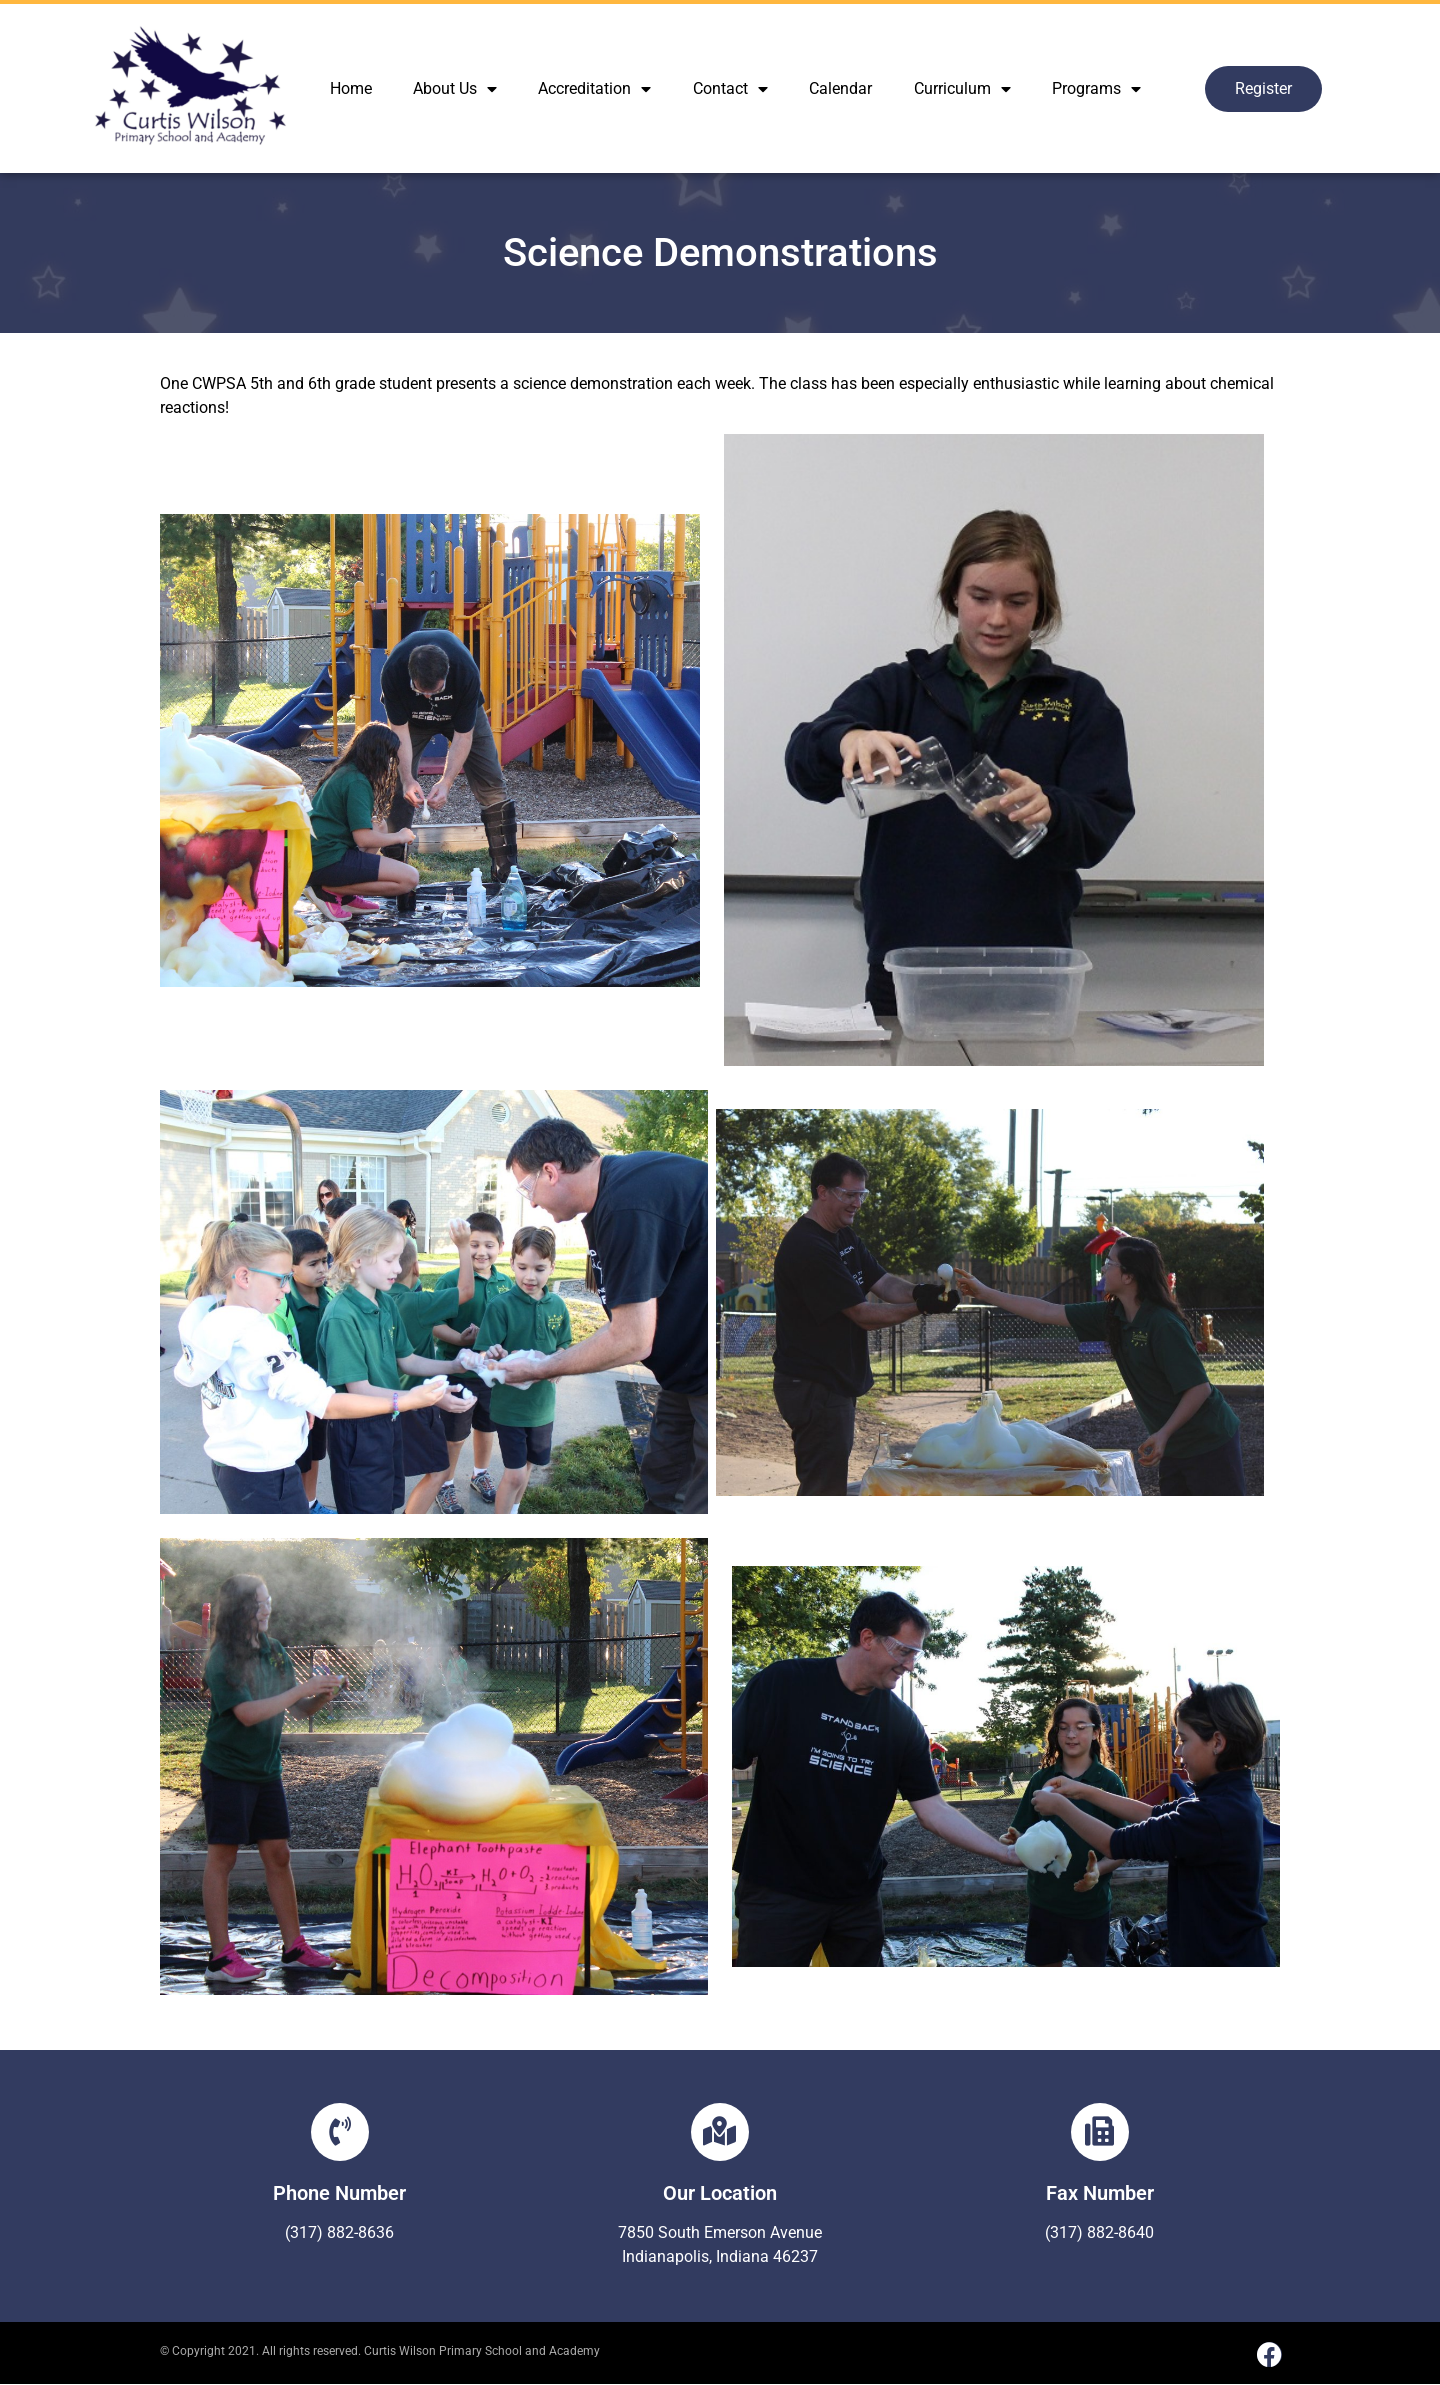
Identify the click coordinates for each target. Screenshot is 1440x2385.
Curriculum (962, 89)
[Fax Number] (1100, 2132)
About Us (455, 89)
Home (351, 88)
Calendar (840, 88)
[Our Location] (720, 2132)
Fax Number (1100, 2193)
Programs (1096, 89)
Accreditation (594, 89)
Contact (730, 89)
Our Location (720, 2193)
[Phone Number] (340, 2132)
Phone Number (339, 2193)
